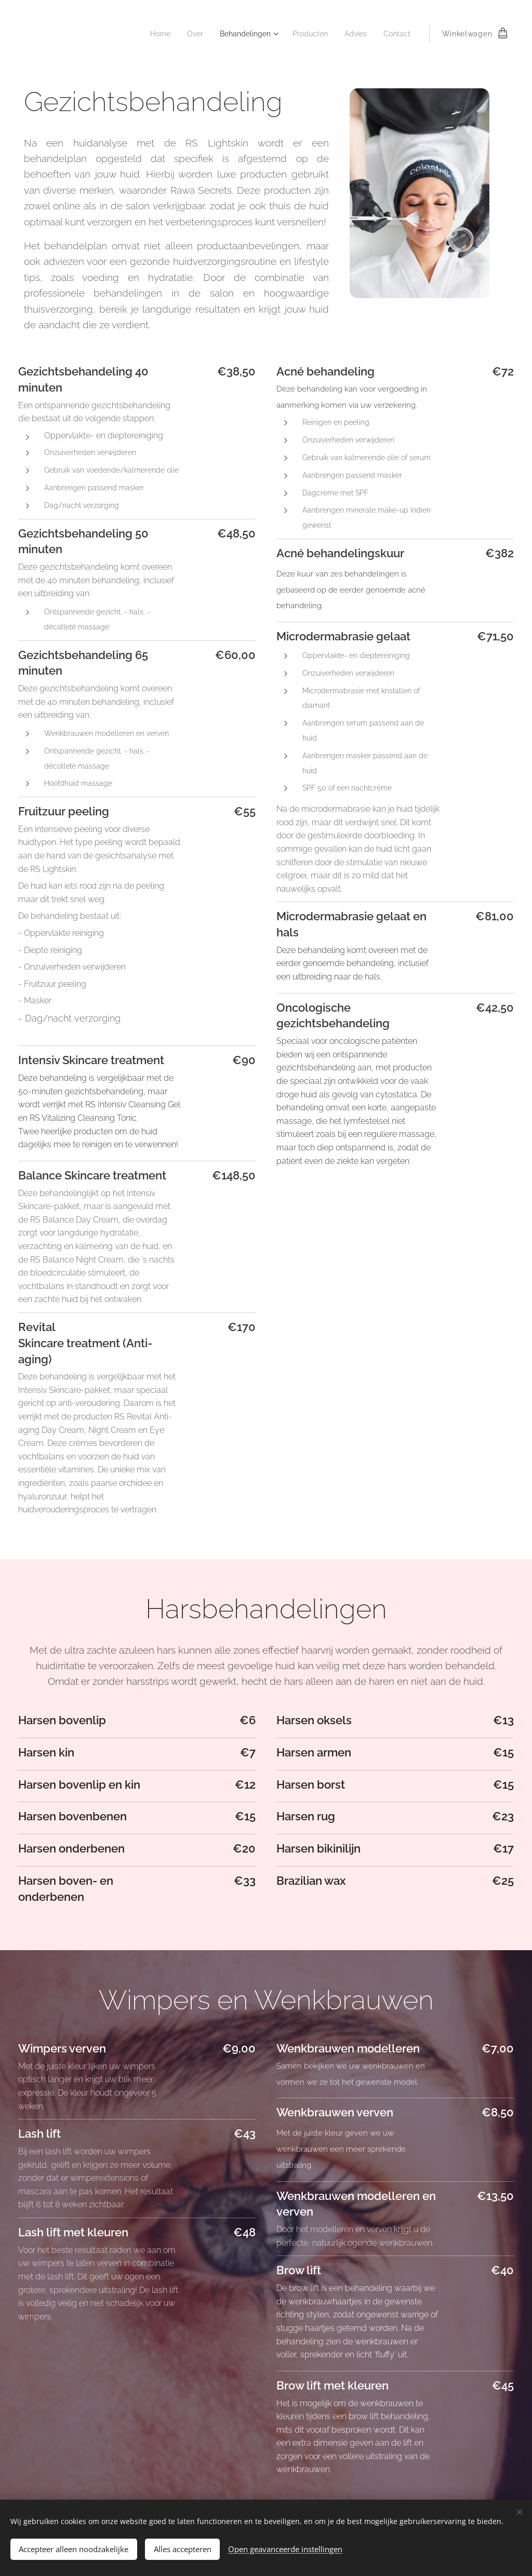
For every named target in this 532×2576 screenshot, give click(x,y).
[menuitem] (147, 34)
